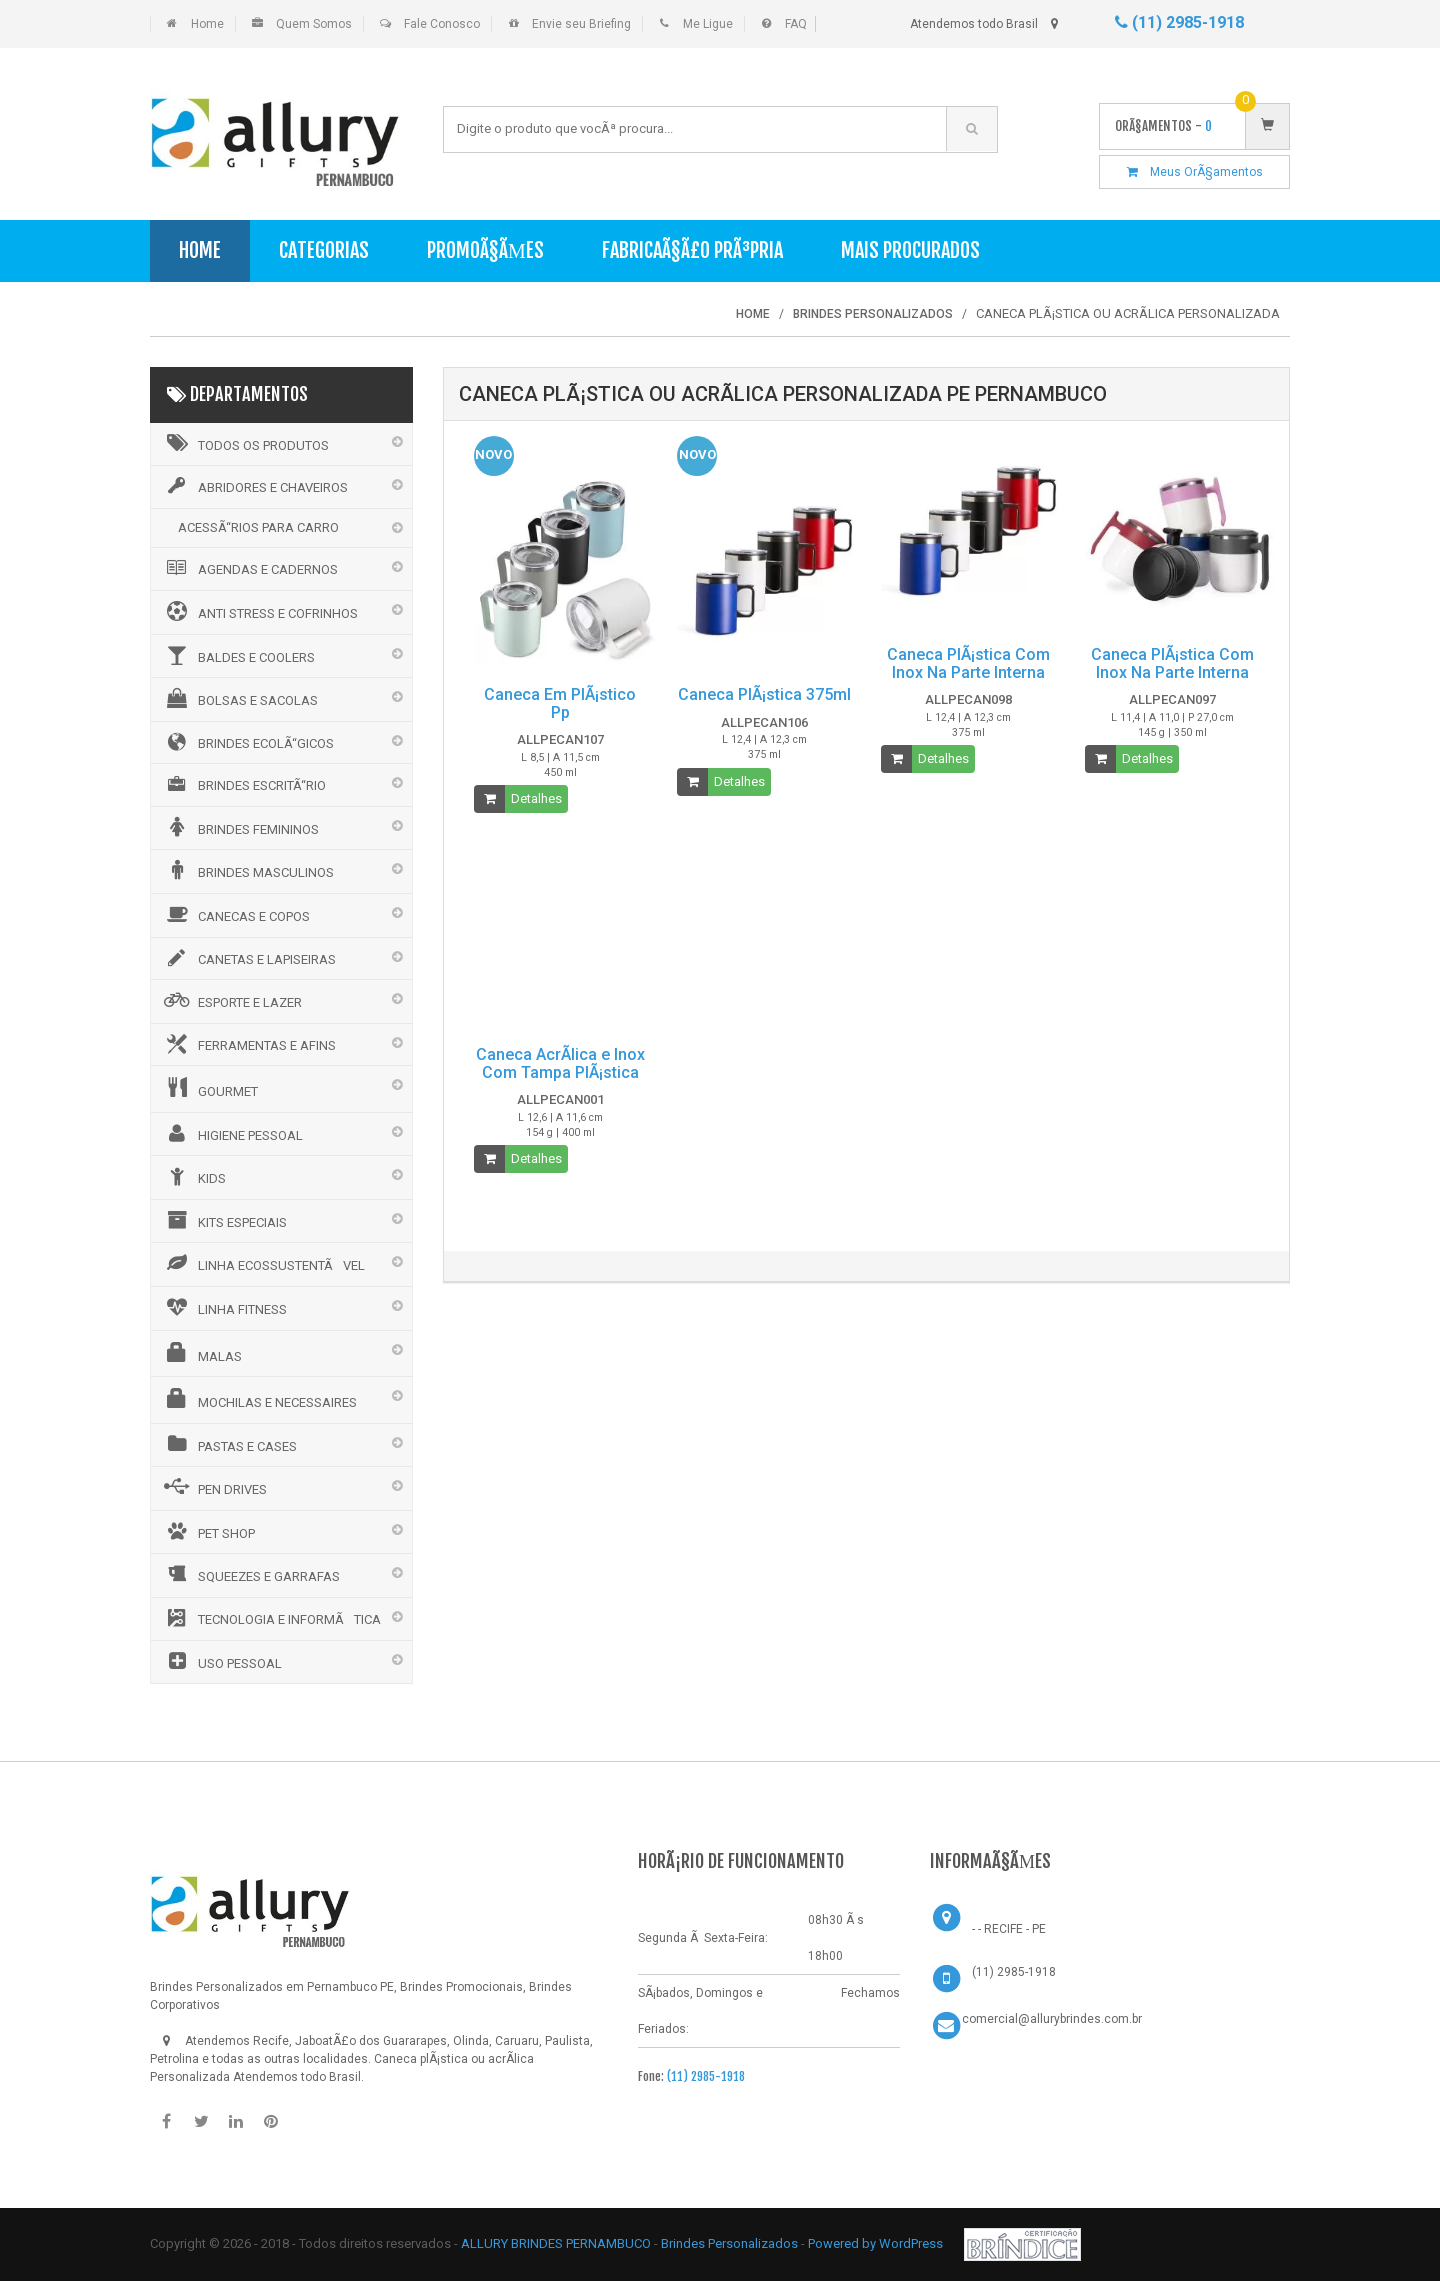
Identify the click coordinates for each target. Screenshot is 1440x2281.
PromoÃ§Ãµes (485, 250)
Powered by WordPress (877, 2243)
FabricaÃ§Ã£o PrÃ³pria (692, 250)
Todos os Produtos (245, 443)
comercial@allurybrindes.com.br (1052, 2019)
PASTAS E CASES (229, 1444)
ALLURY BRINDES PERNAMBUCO (556, 2243)
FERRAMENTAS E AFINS (248, 1044)
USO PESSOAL (221, 1661)
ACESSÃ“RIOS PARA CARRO (258, 527)
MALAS (201, 1353)
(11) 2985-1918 (1179, 22)
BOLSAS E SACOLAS (239, 698)
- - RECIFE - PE (1009, 1929)
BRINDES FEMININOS (240, 827)
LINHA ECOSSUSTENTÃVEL (263, 1263)
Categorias (324, 250)
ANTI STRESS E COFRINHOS (259, 611)
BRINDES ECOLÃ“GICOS (247, 742)
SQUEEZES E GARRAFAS (250, 1574)
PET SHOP (208, 1531)
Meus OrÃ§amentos (1195, 172)
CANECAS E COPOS (235, 914)
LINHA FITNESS (224, 1307)
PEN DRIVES (214, 1487)
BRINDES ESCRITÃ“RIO (243, 784)
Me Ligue (708, 24)
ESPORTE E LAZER (231, 1000)
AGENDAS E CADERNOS (249, 568)
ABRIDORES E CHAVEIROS (254, 486)
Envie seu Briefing (581, 24)
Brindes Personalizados (731, 2243)
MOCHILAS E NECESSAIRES (259, 1399)
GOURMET (209, 1088)
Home (207, 24)
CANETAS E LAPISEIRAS (248, 958)
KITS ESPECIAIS (224, 1220)
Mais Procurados (910, 250)
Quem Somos (314, 24)
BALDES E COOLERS (238, 655)
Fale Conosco (442, 24)
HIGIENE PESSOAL (232, 1133)
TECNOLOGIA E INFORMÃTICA (271, 1618)
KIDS (193, 1176)
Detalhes (536, 798)
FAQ (796, 24)
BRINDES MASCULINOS (247, 870)
